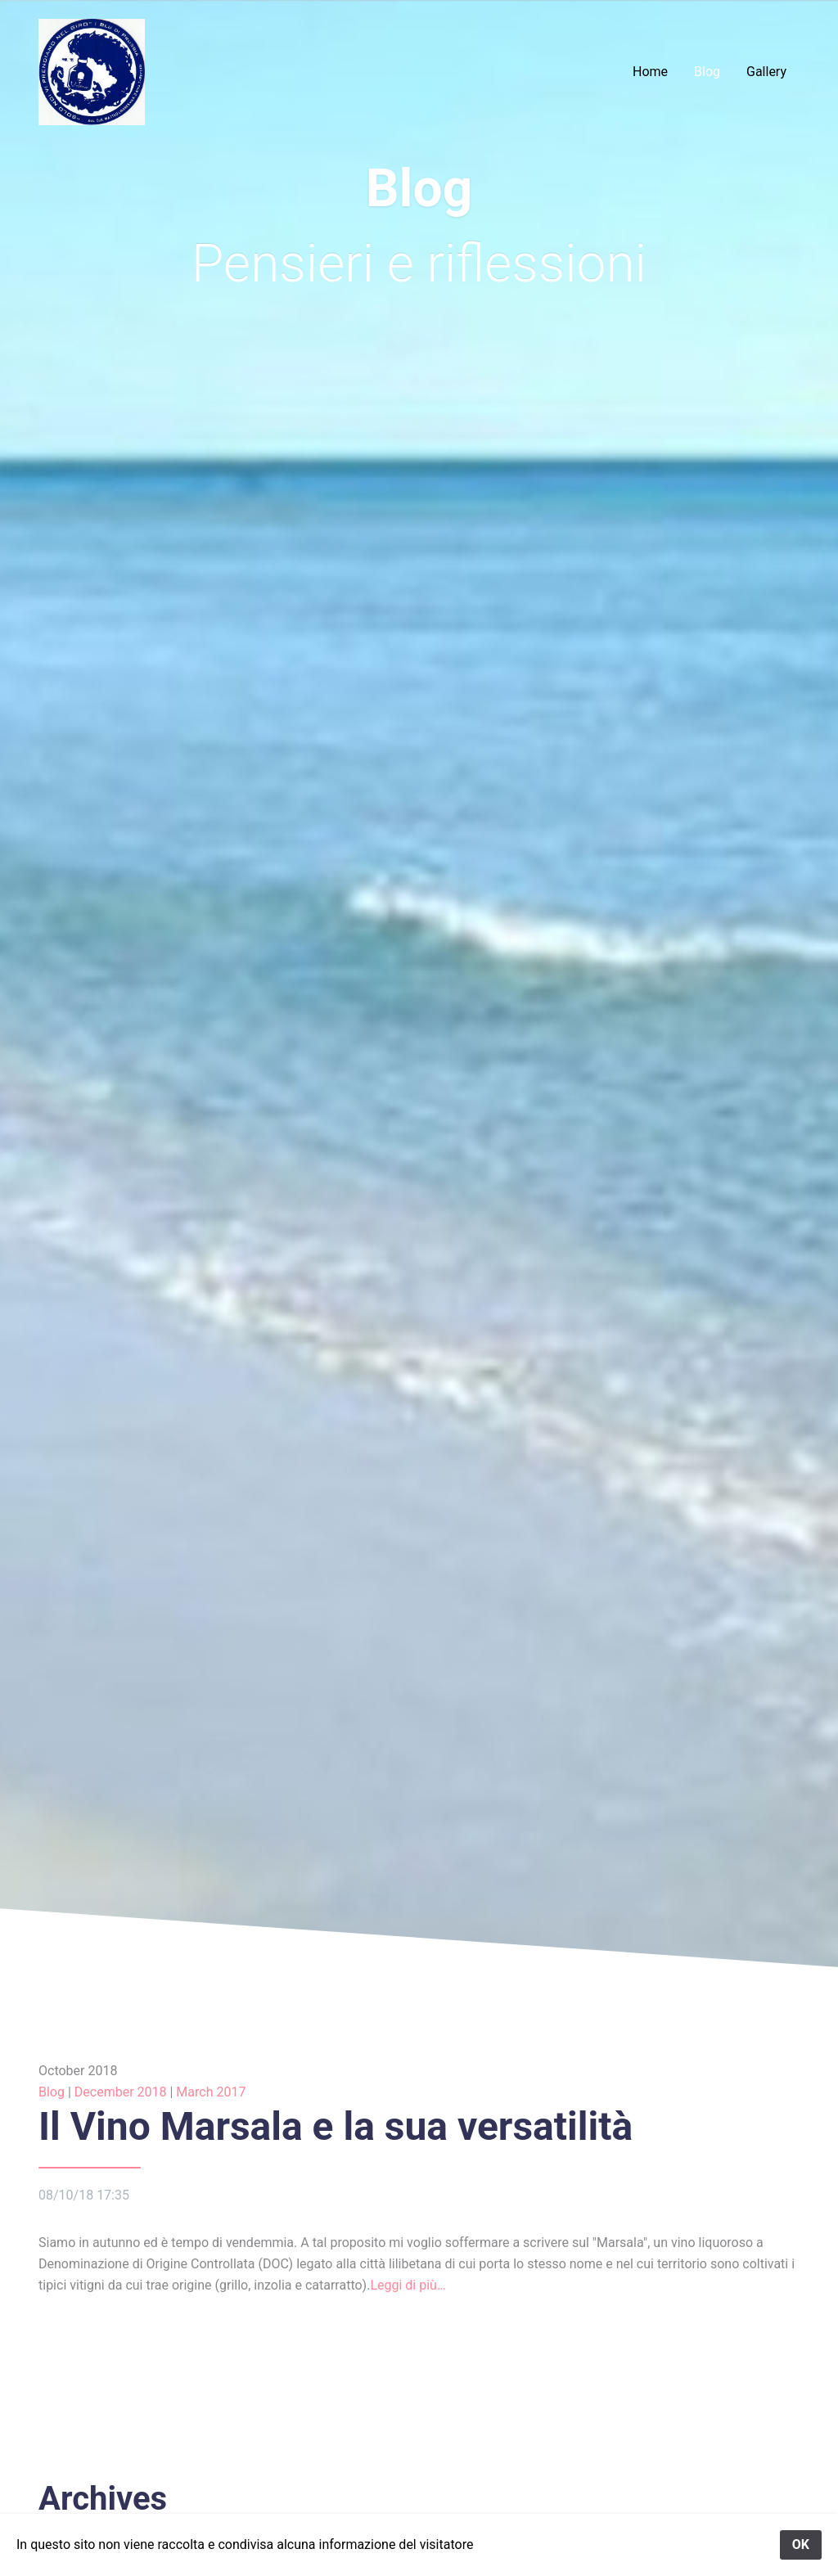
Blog (707, 71)
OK (800, 2544)
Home (650, 71)
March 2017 (211, 2092)
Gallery (766, 71)
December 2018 (120, 2092)
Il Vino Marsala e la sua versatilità (335, 2126)
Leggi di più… (407, 2285)
